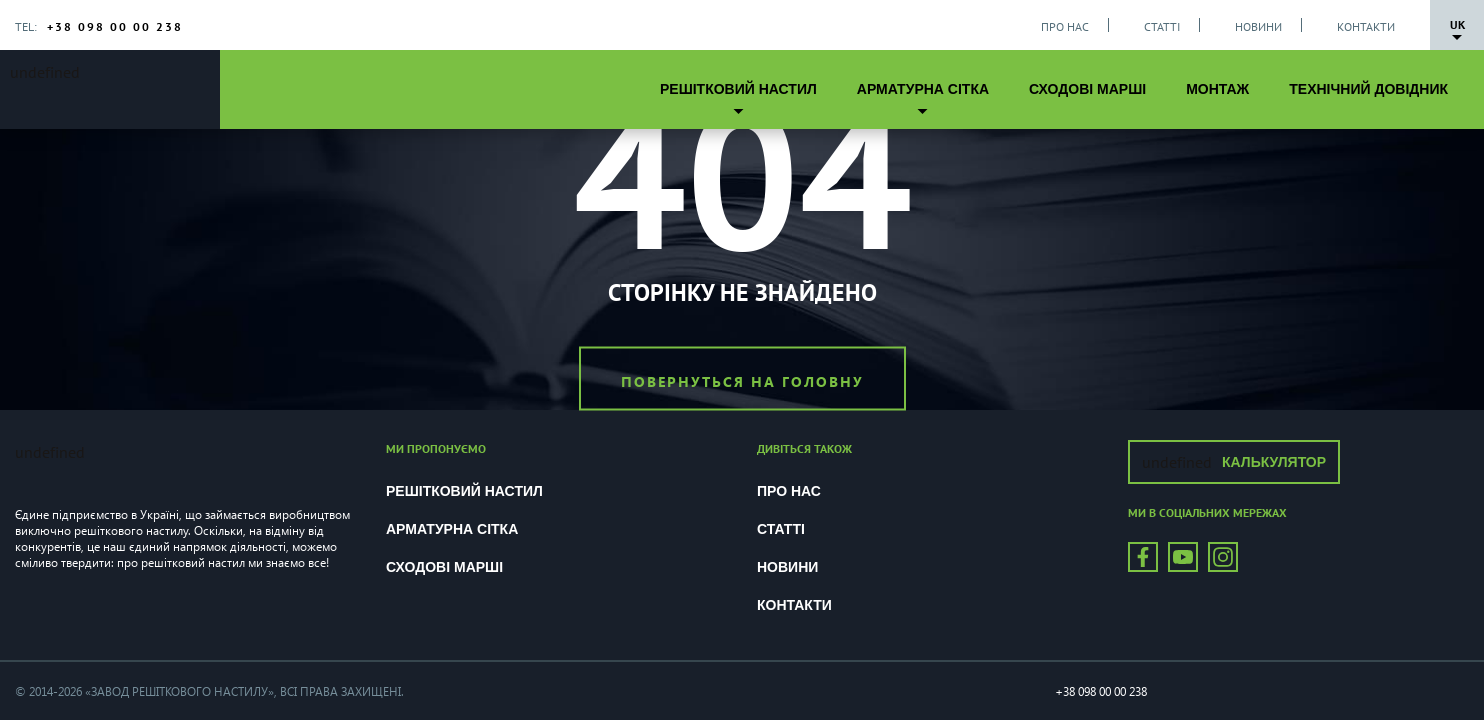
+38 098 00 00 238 (115, 26)
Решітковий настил (738, 89)
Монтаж (1217, 89)
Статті (1162, 26)
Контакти (1366, 26)
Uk (1457, 24)
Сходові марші (1087, 89)
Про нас (1065, 26)
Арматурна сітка (923, 89)
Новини (1258, 26)
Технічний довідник (1368, 89)
